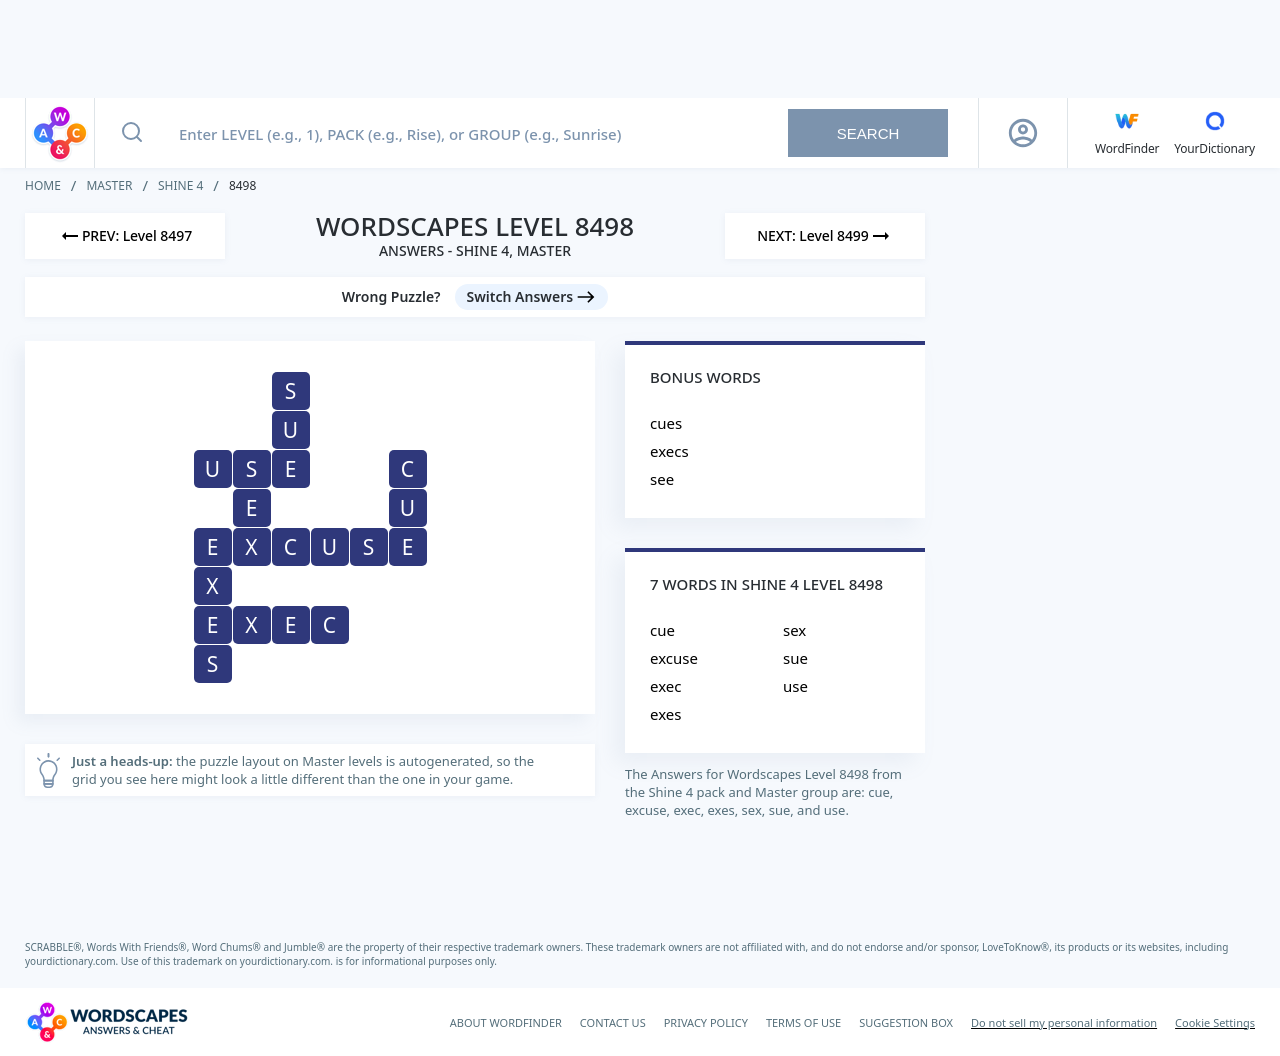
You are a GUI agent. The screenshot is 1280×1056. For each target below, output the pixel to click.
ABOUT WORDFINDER (506, 1022)
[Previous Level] (125, 236)
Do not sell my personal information (1064, 1022)
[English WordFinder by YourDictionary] (1127, 133)
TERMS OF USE (803, 1022)
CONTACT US (613, 1022)
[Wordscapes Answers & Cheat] (107, 1022)
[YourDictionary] (1214, 133)
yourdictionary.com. (73, 961)
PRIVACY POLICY (706, 1022)
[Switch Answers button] (532, 297)
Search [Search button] (868, 133)
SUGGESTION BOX (906, 1022)
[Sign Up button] (1023, 133)
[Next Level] (825, 236)
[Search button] (132, 133)
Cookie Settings (1215, 1022)
